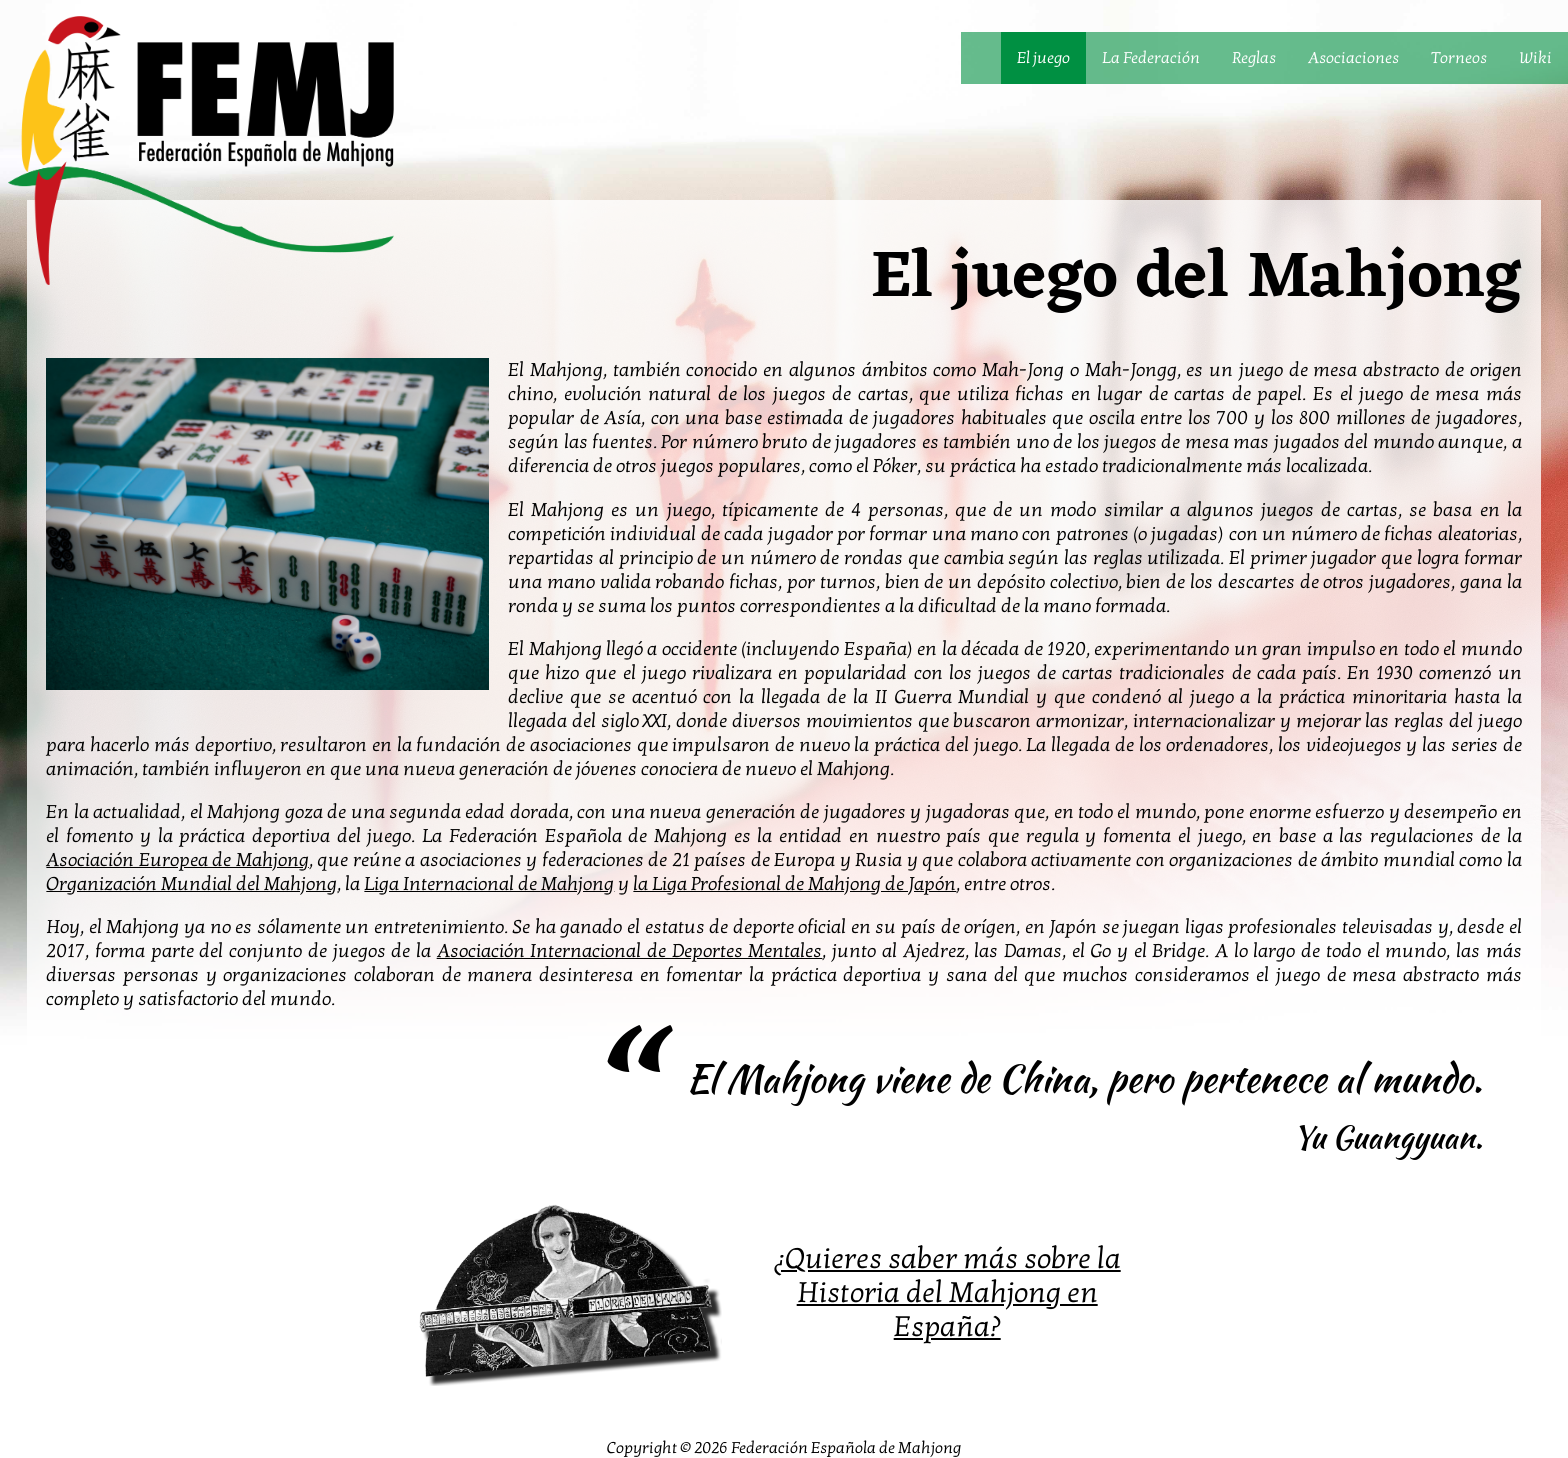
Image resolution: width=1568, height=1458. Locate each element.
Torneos (1459, 58)
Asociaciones (1353, 58)
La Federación (1151, 58)
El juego (1043, 58)
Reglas (1254, 58)
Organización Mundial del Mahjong (191, 884)
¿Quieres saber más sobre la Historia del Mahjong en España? (947, 1293)
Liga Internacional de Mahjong (489, 884)
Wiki (1535, 58)
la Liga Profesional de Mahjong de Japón (794, 884)
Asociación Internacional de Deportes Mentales (630, 951)
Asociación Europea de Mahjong (177, 860)
